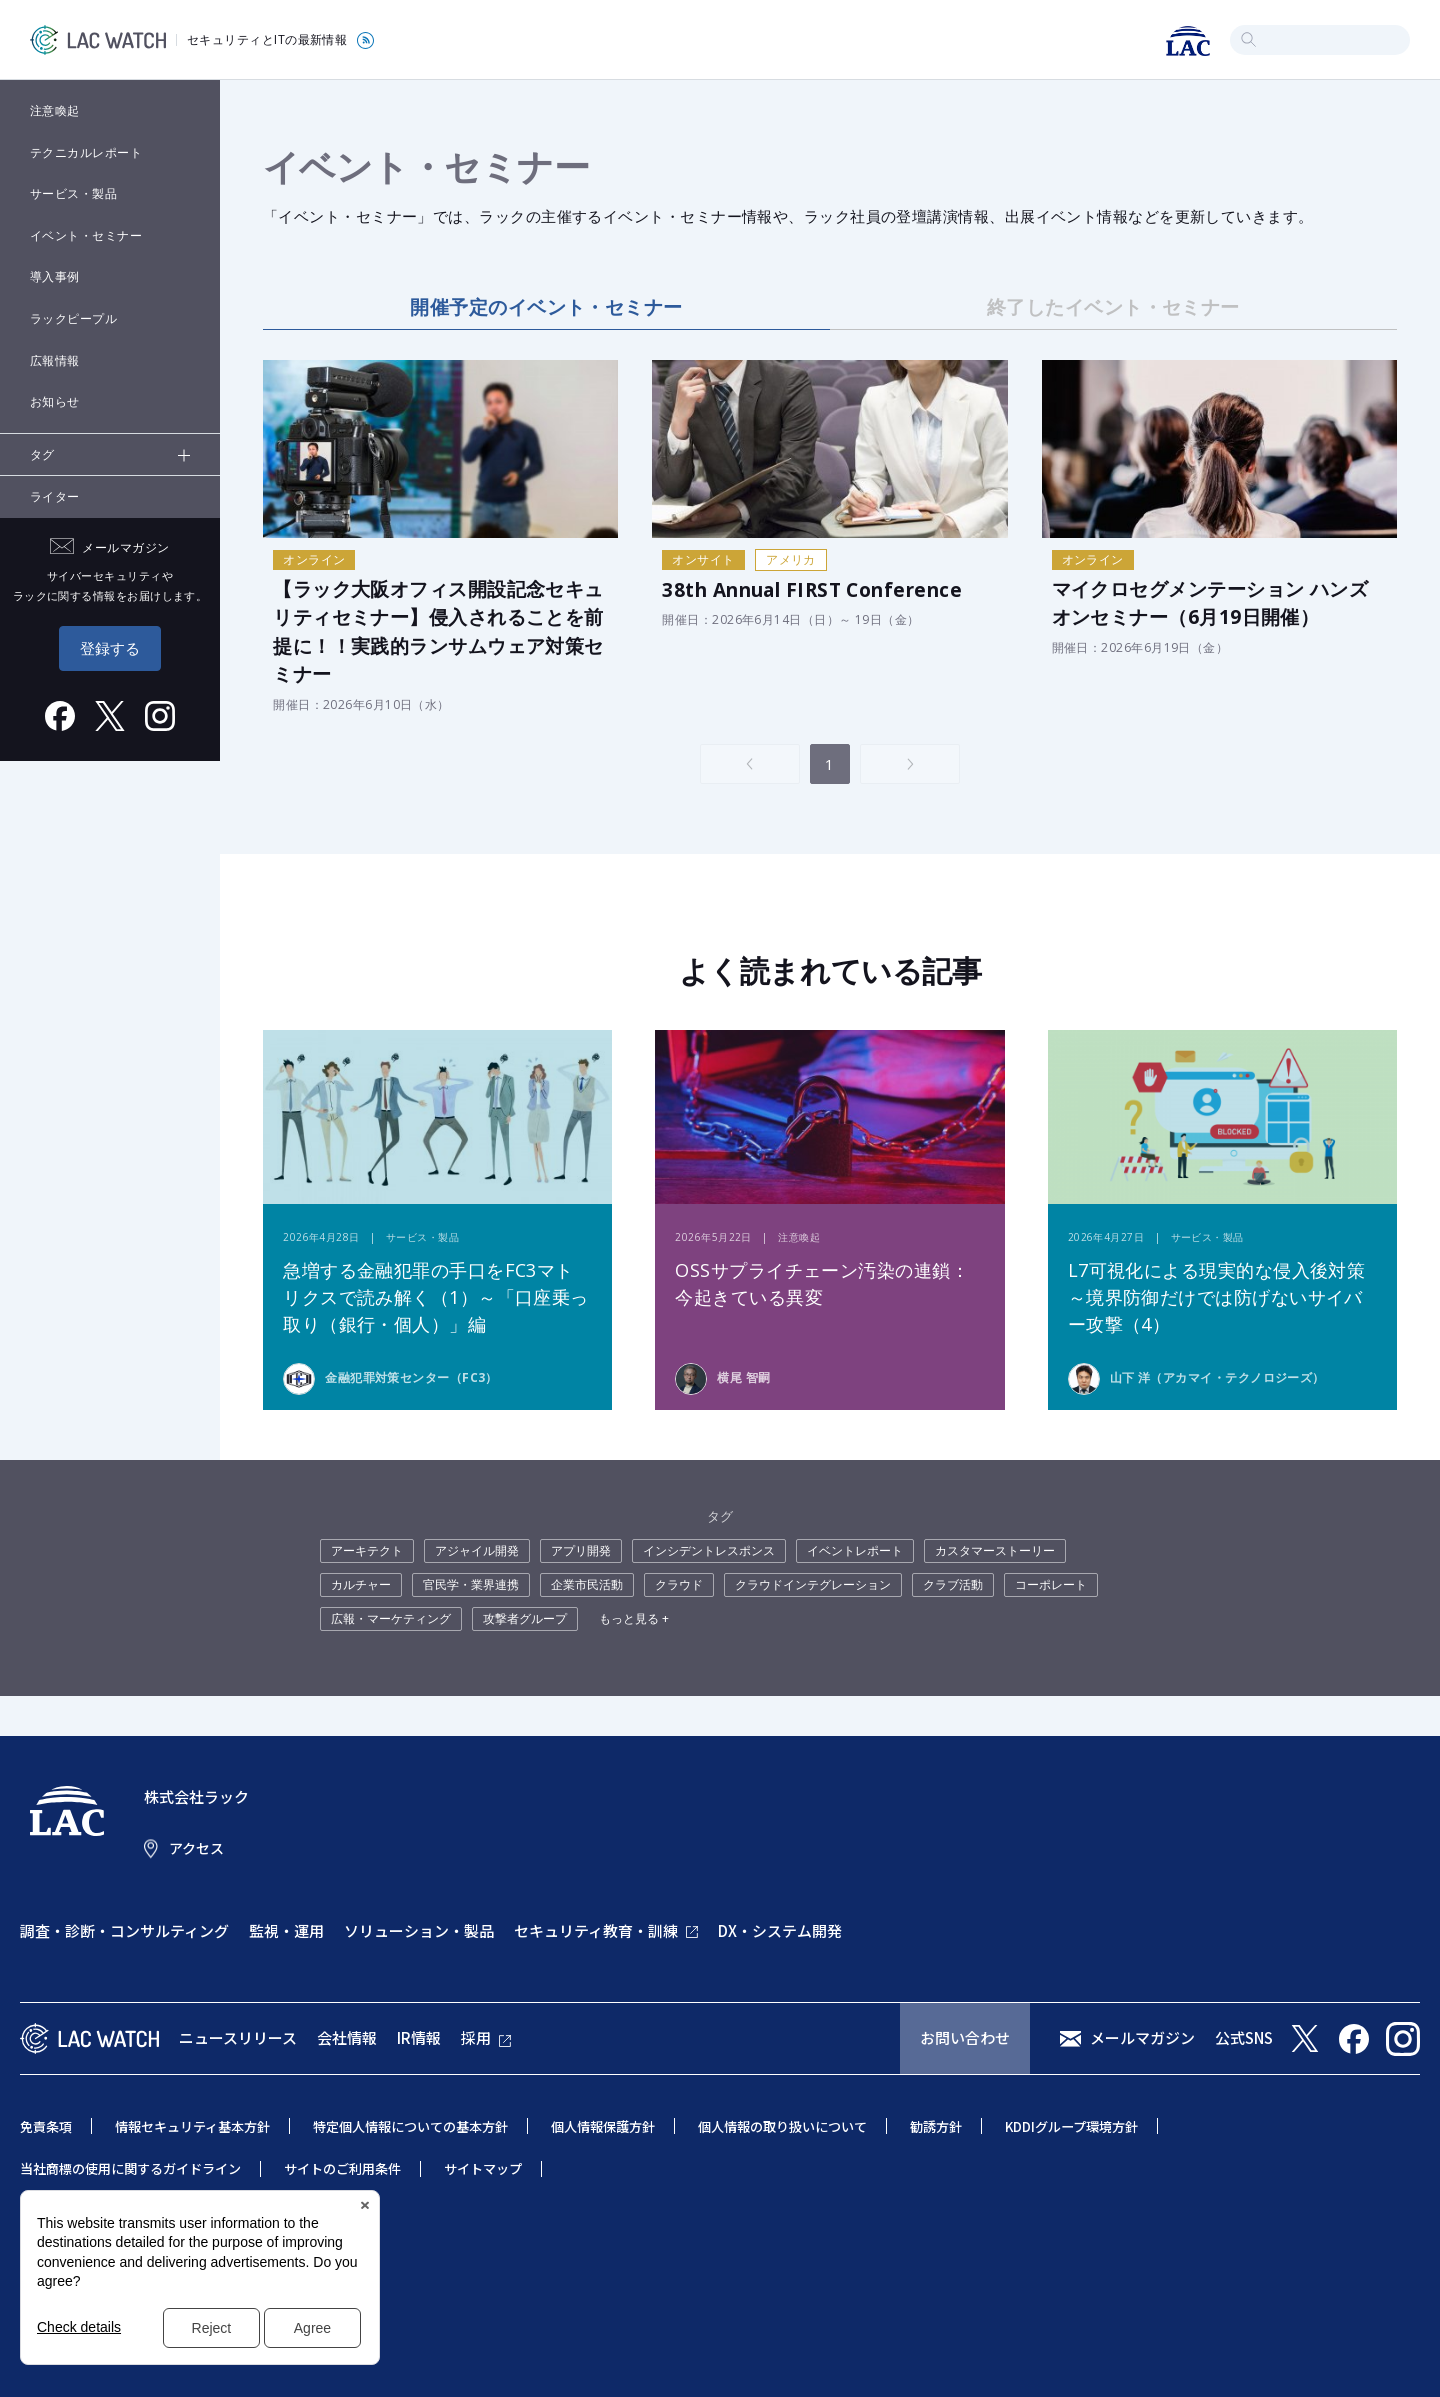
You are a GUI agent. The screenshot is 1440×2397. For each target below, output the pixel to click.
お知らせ (55, 401)
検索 (1248, 39)
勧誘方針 (936, 2126)
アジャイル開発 (477, 1550)
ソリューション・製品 (419, 1930)
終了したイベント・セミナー (1113, 307)
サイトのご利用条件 (342, 2168)
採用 (476, 2037)
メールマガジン (1142, 2037)
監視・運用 (286, 1930)
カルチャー (361, 1584)
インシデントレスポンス (709, 1550)
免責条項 (46, 2126)
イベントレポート (855, 1550)
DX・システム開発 (780, 1930)
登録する (110, 648)
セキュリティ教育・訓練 (596, 1930)
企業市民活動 (587, 1584)
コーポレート (1051, 1584)
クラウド (679, 1584)
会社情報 (347, 2037)
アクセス (196, 1848)
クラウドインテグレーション (813, 1584)
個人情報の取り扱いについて (782, 2126)
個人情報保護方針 (603, 2126)
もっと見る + (634, 1618)
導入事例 (55, 276)
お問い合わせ (965, 2037)
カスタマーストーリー (995, 1550)
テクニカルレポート (86, 152)
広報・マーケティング (391, 1618)
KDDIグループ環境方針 (1071, 2126)
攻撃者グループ (525, 1618)
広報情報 (55, 360)
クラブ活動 (953, 1584)
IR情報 (419, 2037)
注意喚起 (55, 110)
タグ (42, 454)
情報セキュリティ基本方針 (192, 2126)
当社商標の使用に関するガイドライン (130, 2168)
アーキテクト (367, 1550)
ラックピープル (73, 318)
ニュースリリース (238, 2037)
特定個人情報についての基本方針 (410, 2126)
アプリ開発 (581, 1550)
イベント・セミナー (86, 235)
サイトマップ (483, 2168)
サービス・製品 (73, 193)
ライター (55, 496)
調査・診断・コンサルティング (124, 1930)
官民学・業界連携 (471, 1584)
